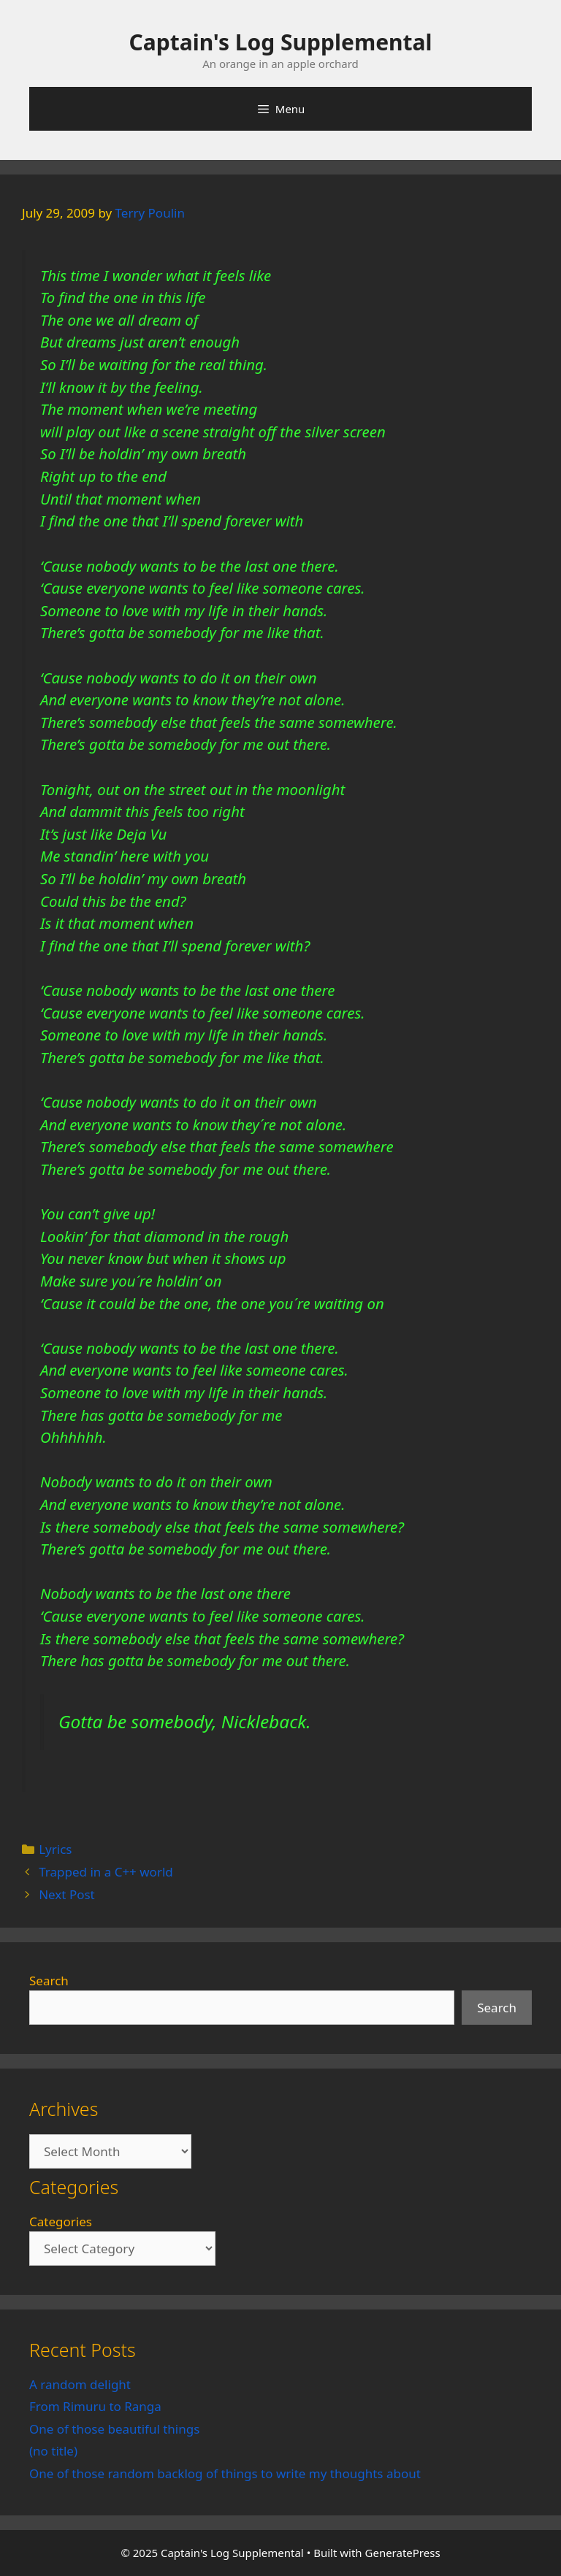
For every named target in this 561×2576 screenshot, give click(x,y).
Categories (60, 2221)
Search (49, 1980)
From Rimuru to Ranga (95, 2406)
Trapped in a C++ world (106, 1871)
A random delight (80, 2384)
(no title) (53, 2450)
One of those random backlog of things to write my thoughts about (225, 2473)
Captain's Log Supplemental (280, 42)
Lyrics (55, 1849)
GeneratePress (402, 2552)
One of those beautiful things (114, 2428)
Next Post (67, 1894)
